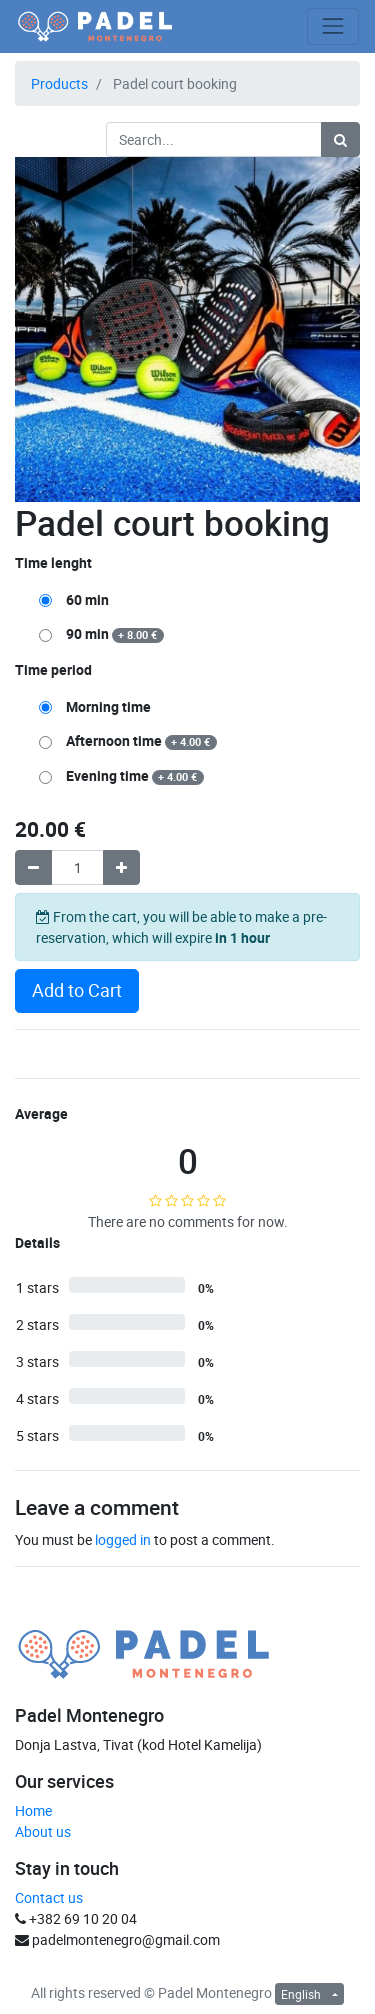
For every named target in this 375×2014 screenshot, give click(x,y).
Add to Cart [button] (77, 990)
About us (43, 1831)
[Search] (340, 139)
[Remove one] (33, 867)
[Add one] (121, 867)
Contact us (49, 1897)
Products (59, 83)
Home (33, 1810)
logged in (123, 1539)
